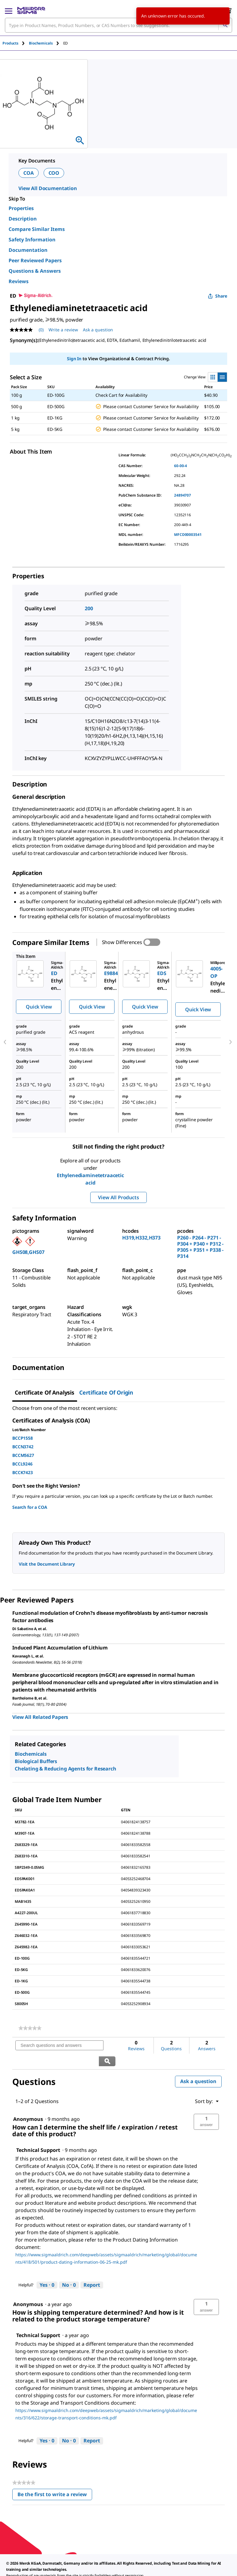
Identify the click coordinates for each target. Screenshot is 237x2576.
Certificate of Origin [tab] (106, 1392)
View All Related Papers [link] (40, 1717)
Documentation (28, 250)
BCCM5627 (23, 1455)
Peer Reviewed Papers (35, 260)
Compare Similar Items (37, 229)
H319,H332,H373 (141, 1237)
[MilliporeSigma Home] (31, 10)
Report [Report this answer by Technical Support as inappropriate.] (92, 2269)
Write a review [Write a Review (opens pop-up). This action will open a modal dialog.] (63, 330)
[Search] (225, 25)
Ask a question (198, 2065)
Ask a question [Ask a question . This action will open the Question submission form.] (98, 330)
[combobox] (118, 25)
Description (23, 218)
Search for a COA (29, 1507)
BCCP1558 (22, 1438)
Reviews (19, 281)
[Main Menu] (8, 10)
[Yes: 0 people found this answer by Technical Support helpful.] (47, 2269)
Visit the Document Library (47, 1564)
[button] (206, 2106)
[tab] (15, 43)
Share (217, 296)
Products (10, 43)
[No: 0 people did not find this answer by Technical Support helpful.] (69, 2269)
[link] (29, 2028)
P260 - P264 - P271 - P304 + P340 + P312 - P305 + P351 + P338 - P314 (200, 1246)
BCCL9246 (22, 1464)
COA (28, 173)
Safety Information (32, 239)
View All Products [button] (118, 1197)
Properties (21, 208)
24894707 (182, 495)
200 (89, 608)
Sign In (74, 358)
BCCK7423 (22, 1472)
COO (54, 173)
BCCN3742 (22, 1447)
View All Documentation (47, 188)
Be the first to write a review (54, 2480)
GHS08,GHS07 (28, 1252)
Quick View (39, 1006)
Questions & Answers (35, 270)
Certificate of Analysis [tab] (44, 1392)
